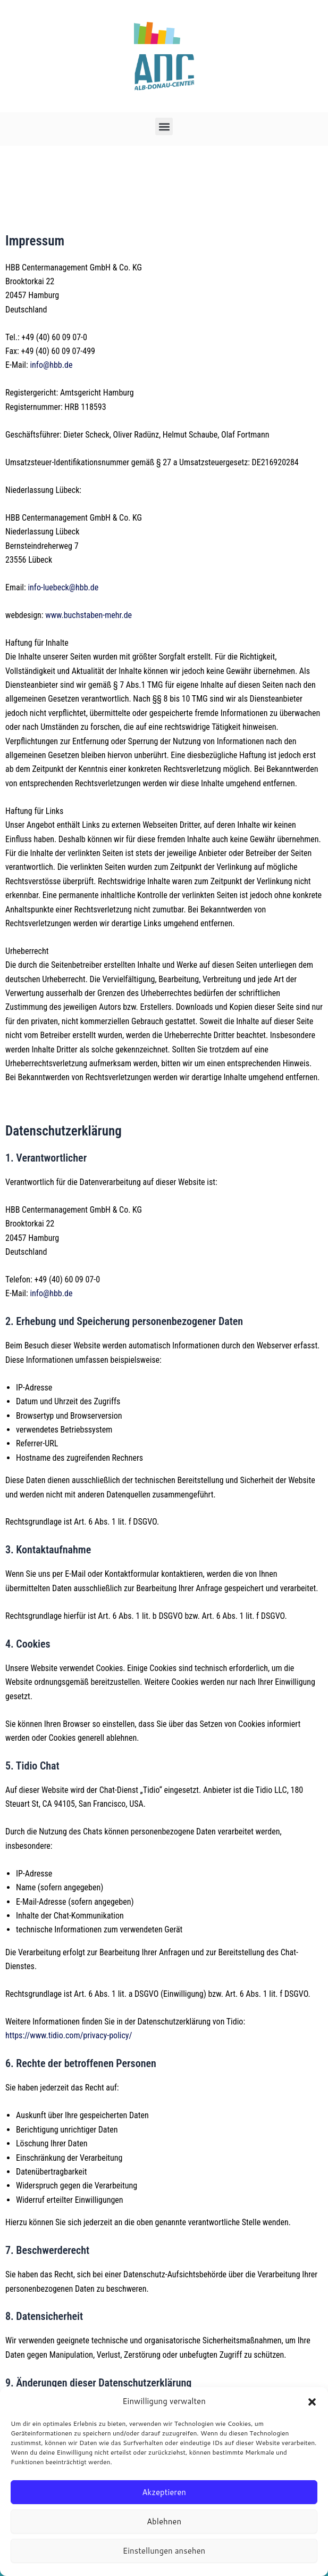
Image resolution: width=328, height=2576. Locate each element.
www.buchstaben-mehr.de (88, 615)
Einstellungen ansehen (164, 2550)
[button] (312, 2402)
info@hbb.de (51, 365)
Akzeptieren (164, 2492)
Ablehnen (164, 2521)
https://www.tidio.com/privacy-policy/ (68, 2035)
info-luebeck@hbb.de (63, 587)
